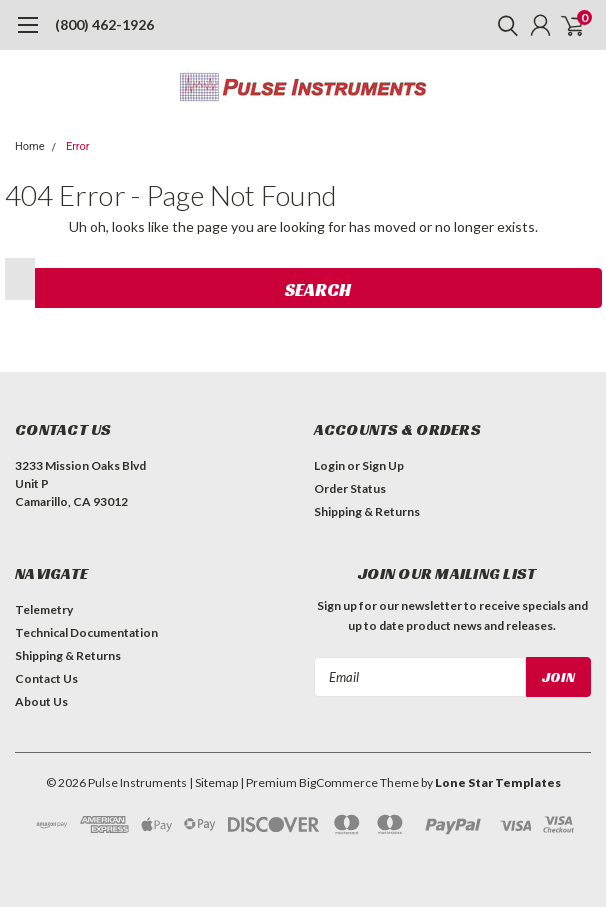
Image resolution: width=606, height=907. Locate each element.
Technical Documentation (86, 632)
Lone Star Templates (498, 782)
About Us (41, 701)
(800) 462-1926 (104, 24)
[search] (503, 25)
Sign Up (383, 465)
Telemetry (44, 609)
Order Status (350, 488)
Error (78, 146)
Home (30, 146)
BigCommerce (338, 782)
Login (329, 465)
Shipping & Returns (367, 511)
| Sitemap (213, 782)
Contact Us (46, 678)
